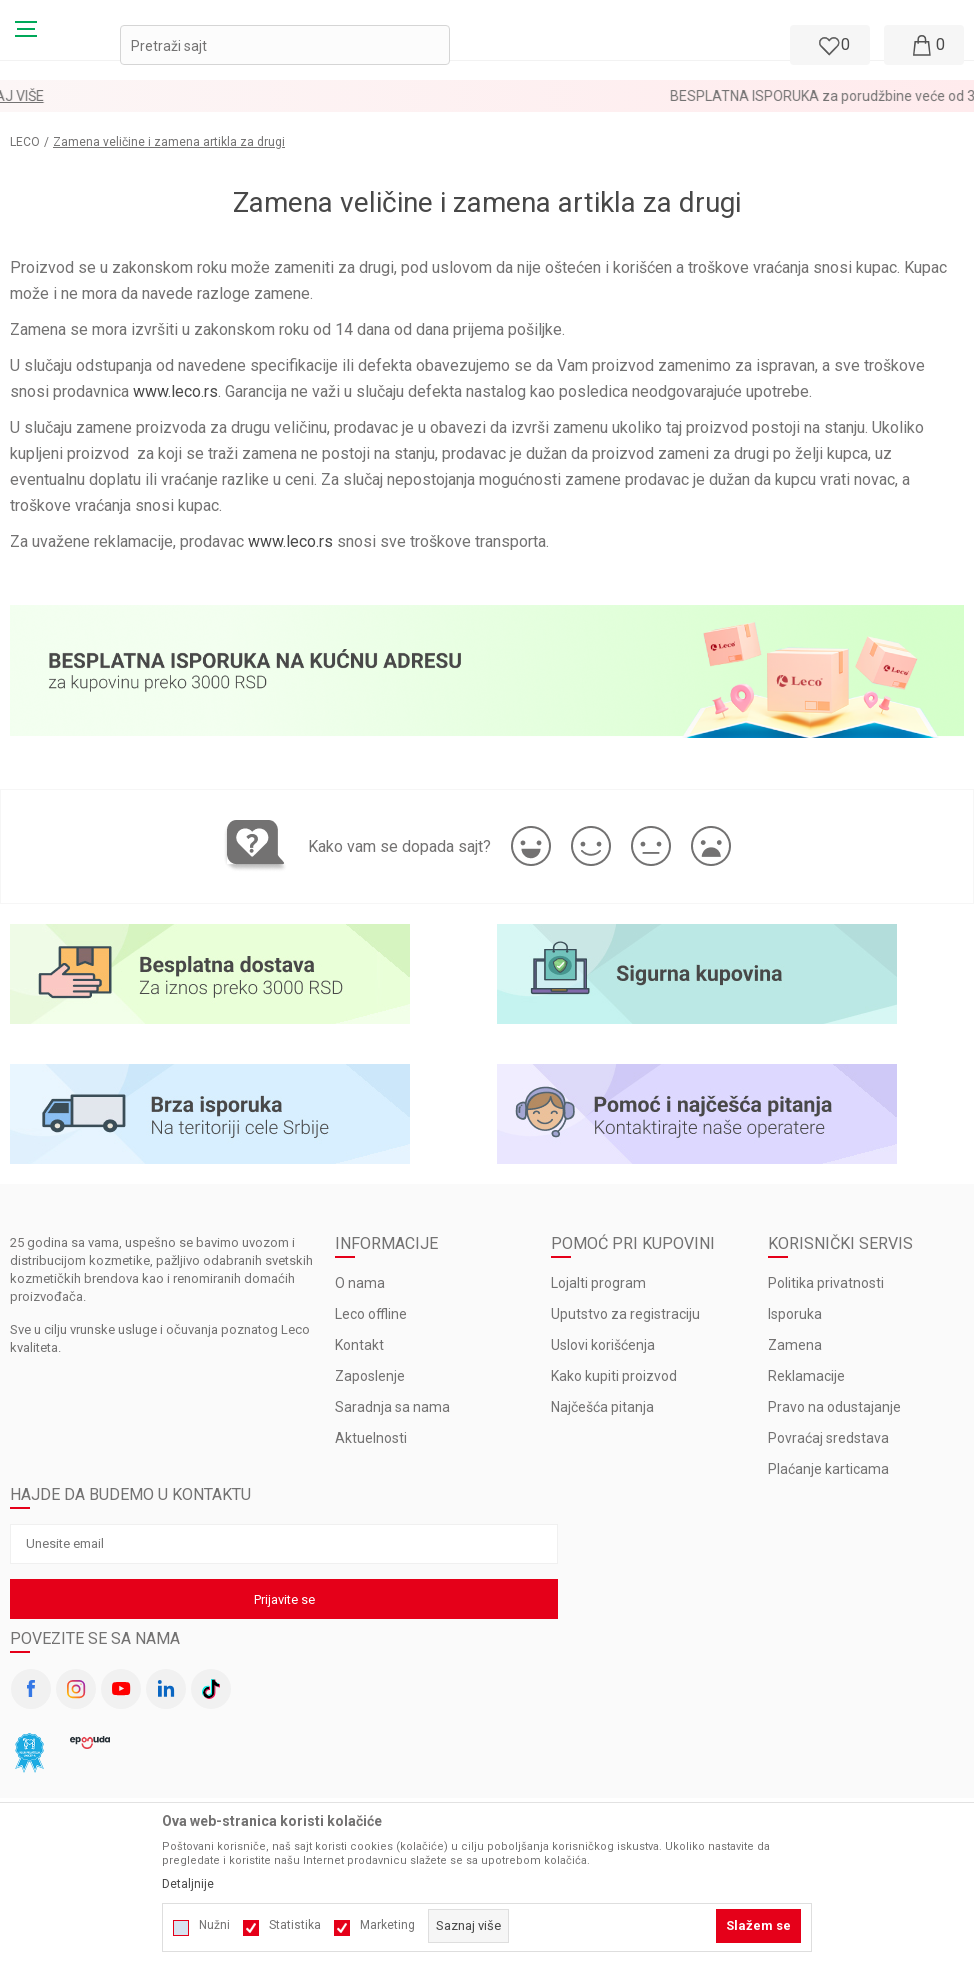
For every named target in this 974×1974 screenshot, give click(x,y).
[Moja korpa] (924, 45)
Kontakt (359, 1345)
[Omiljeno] (828, 45)
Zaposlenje (370, 1376)
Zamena (795, 1345)
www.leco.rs (175, 391)
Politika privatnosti (826, 1283)
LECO (25, 142)
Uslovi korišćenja (603, 1345)
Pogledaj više (554, 96)
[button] (285, 45)
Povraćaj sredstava (828, 1438)
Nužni (214, 1925)
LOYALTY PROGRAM (434, 96)
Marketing (387, 1925)
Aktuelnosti (371, 1438)
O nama (360, 1283)
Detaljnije (188, 1884)
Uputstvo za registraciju (625, 1314)
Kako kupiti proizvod (614, 1376)
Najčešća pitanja (602, 1407)
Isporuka (795, 1314)
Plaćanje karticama (828, 1469)
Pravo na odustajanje (834, 1407)
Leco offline (371, 1314)
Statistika (295, 1925)
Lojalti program (598, 1283)
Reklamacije (806, 1376)
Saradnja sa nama (392, 1407)
